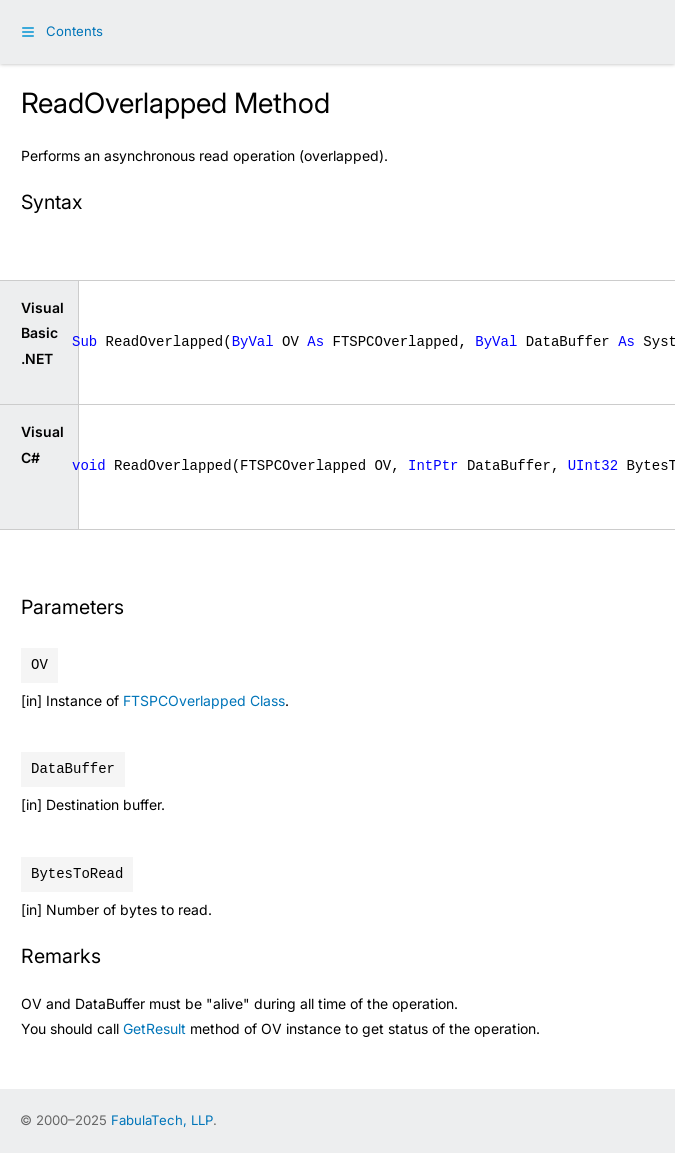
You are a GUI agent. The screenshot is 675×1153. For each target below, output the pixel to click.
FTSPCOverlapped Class (204, 700)
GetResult (154, 1028)
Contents (74, 31)
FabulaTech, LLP (162, 1120)
